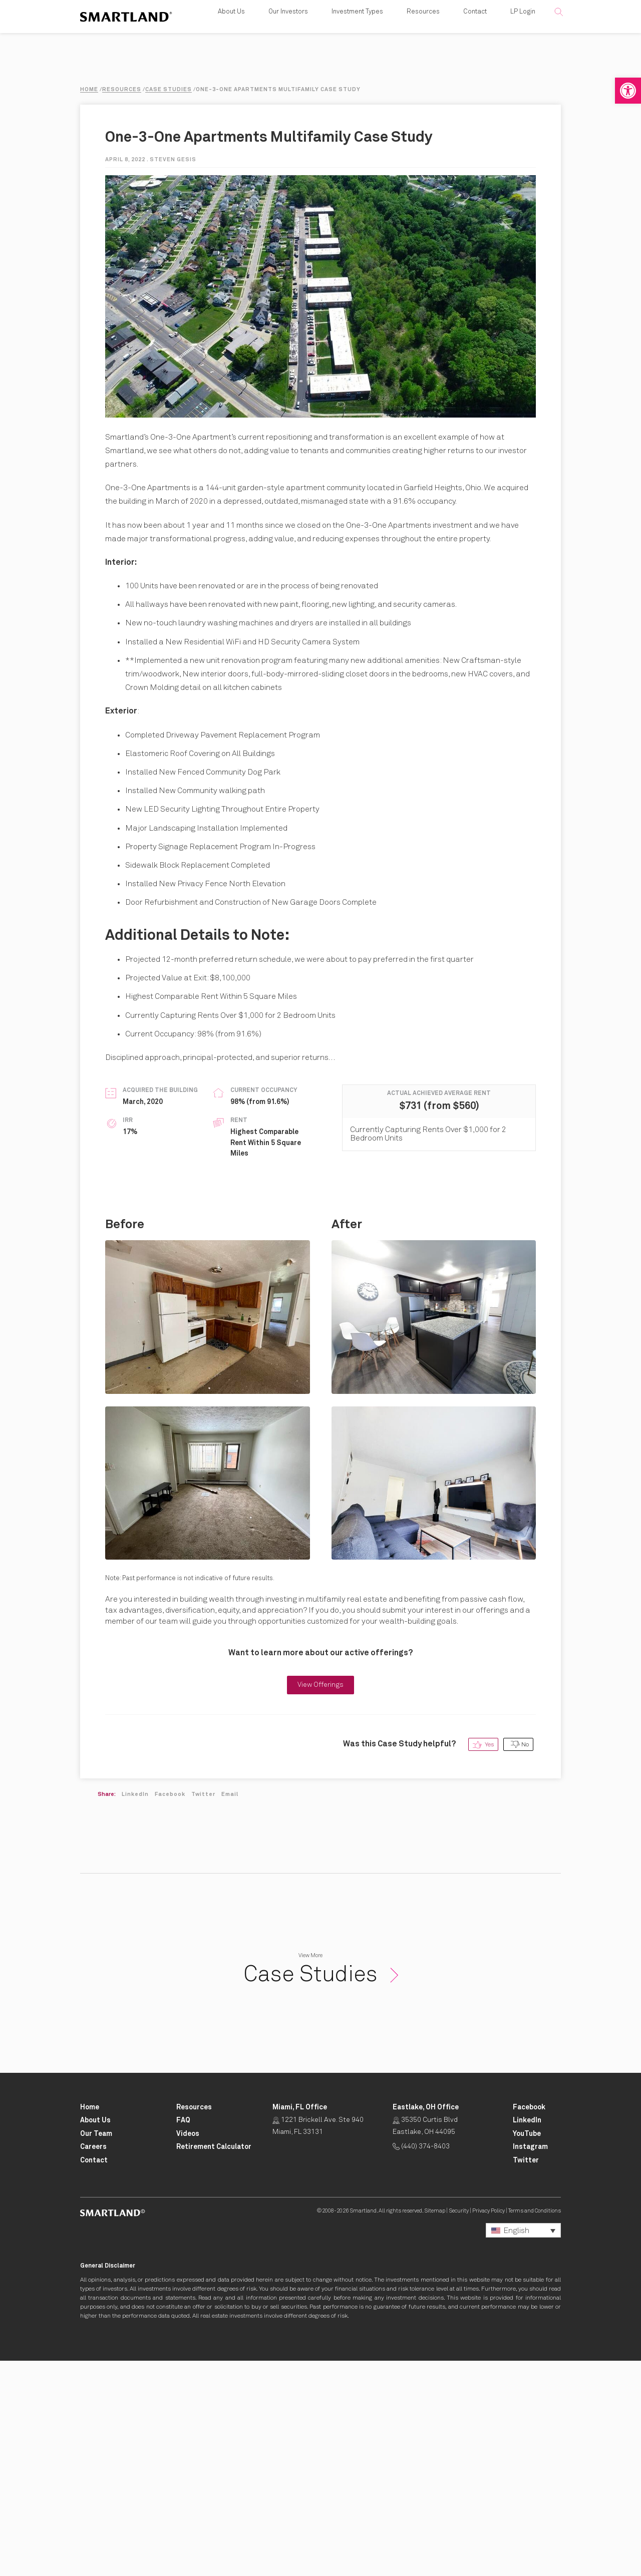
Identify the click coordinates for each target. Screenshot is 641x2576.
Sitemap (434, 2426)
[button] (628, 91)
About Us (231, 25)
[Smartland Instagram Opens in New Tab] (530, 2362)
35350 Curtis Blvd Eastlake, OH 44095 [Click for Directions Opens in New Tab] (425, 2341)
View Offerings (320, 1900)
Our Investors (288, 25)
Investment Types (357, 25)
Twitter (203, 2009)
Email (229, 2009)
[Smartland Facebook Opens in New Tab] (529, 2322)
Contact (475, 25)
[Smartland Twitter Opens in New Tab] (526, 2375)
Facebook (170, 2009)
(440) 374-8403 (421, 2361)
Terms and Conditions (534, 2426)
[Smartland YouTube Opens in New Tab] (527, 2349)
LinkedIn (135, 2009)
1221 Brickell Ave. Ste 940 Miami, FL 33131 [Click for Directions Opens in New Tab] (318, 2341)
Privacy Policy (488, 2426)
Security (459, 2426)
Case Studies (320, 2190)
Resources (423, 25)
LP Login (522, 25)
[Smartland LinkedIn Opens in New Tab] (527, 2335)
